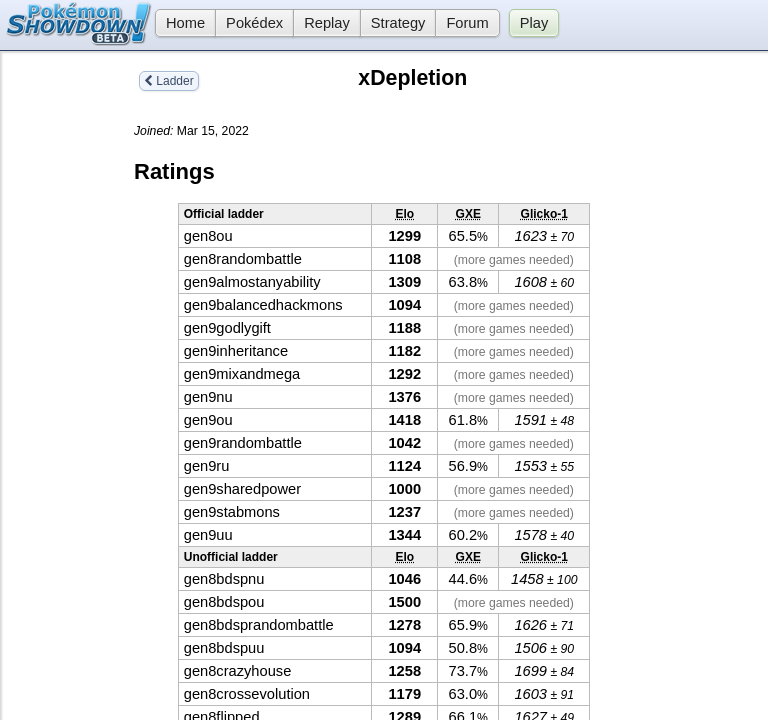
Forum (467, 23)
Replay (327, 23)
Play (534, 23)
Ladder (169, 81)
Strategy (398, 23)
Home (180, 23)
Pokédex (254, 23)
